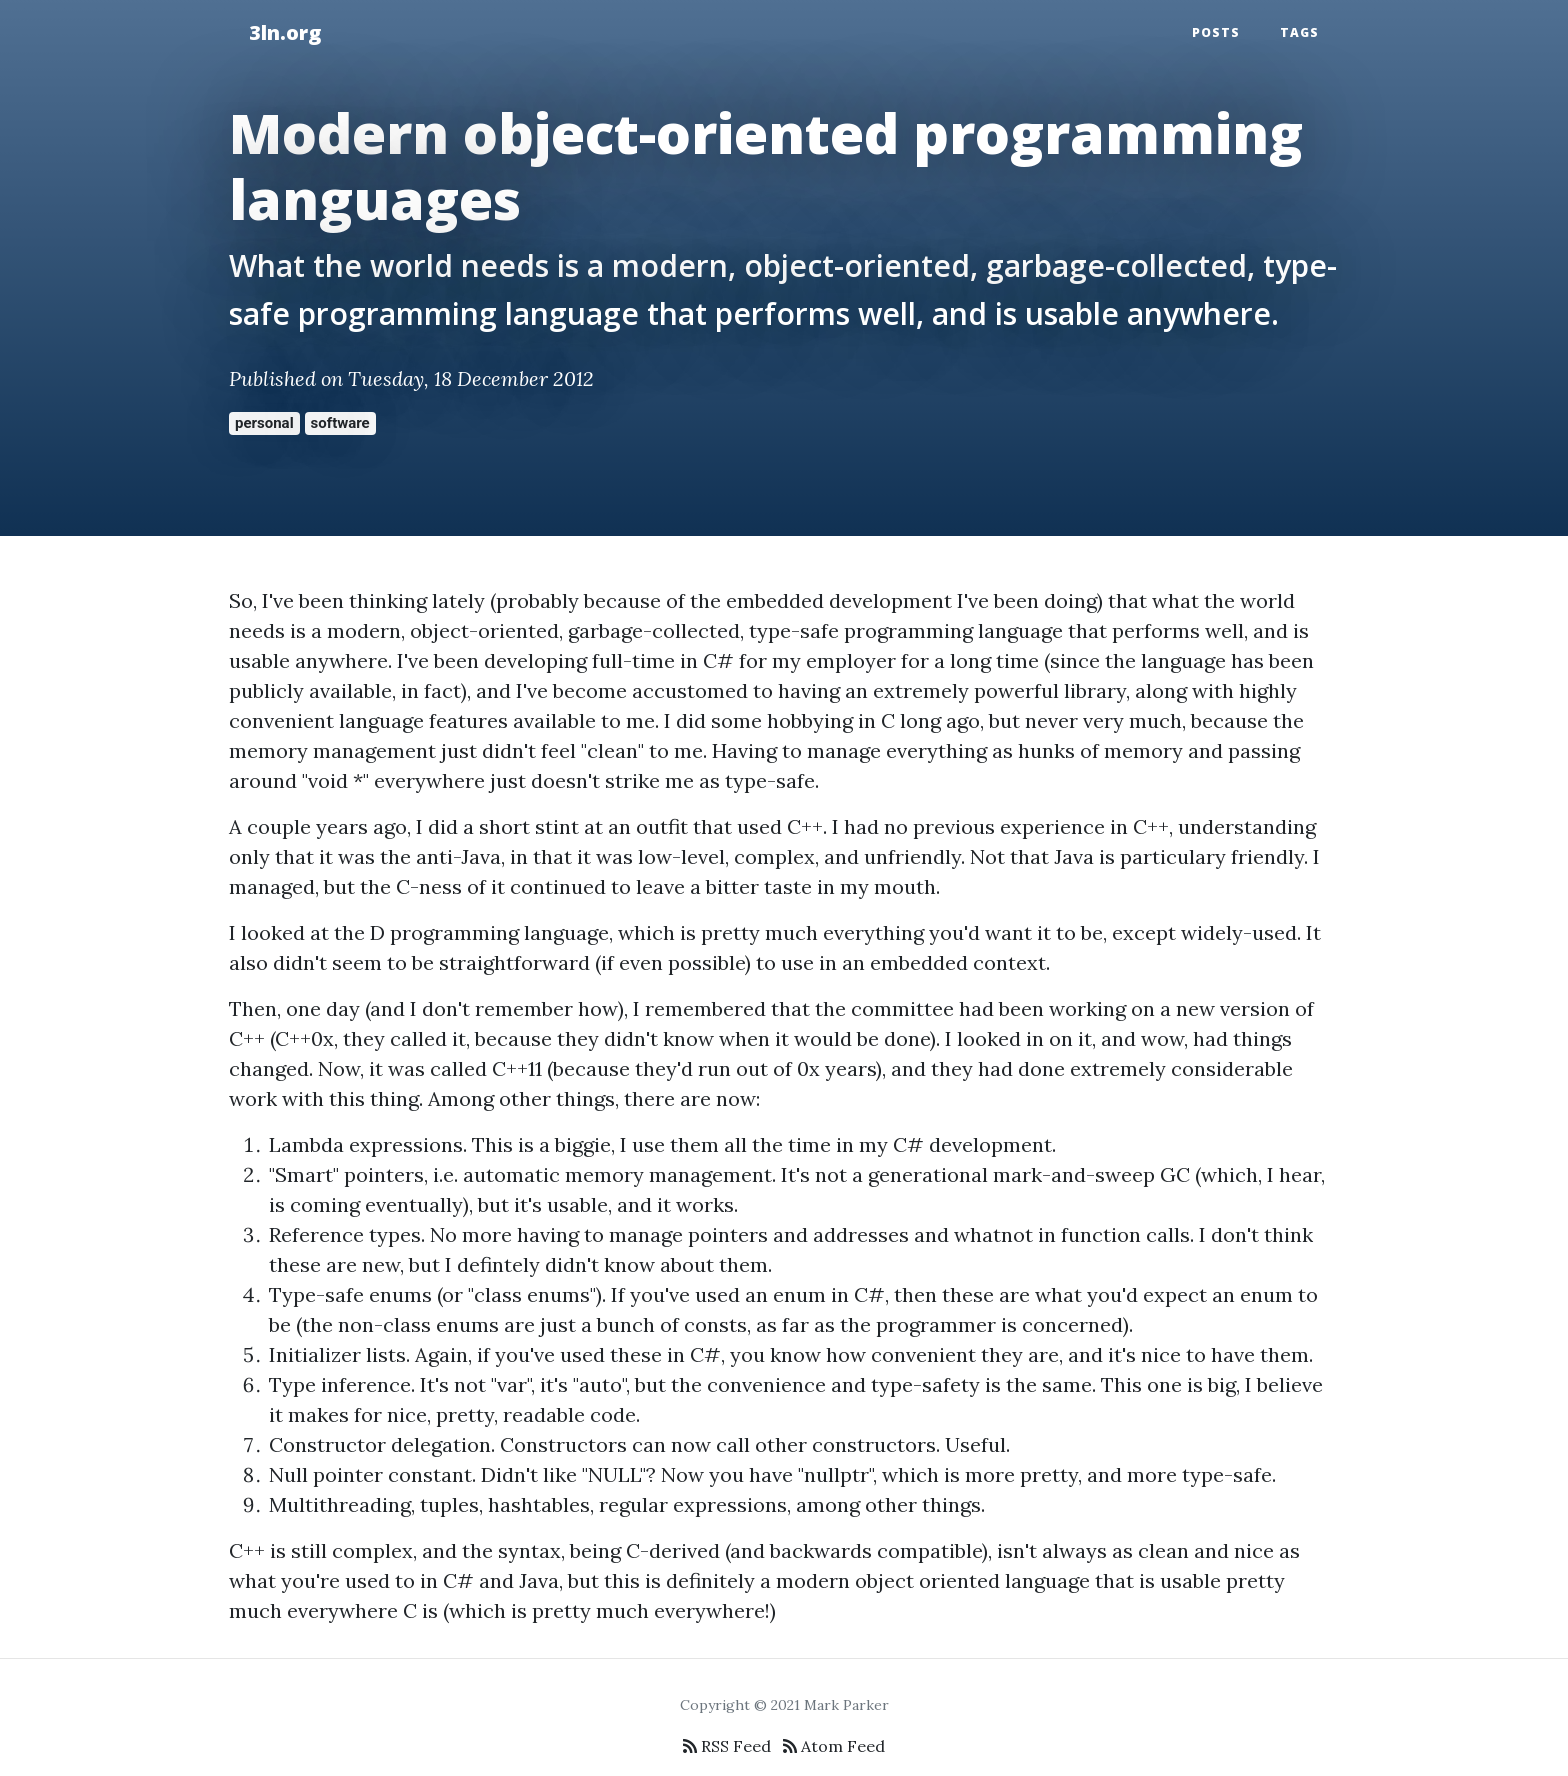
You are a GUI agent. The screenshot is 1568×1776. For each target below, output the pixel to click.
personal (264, 423)
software (340, 423)
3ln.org (285, 32)
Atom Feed (834, 1746)
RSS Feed (727, 1746)
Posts (1216, 32)
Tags (1299, 32)
